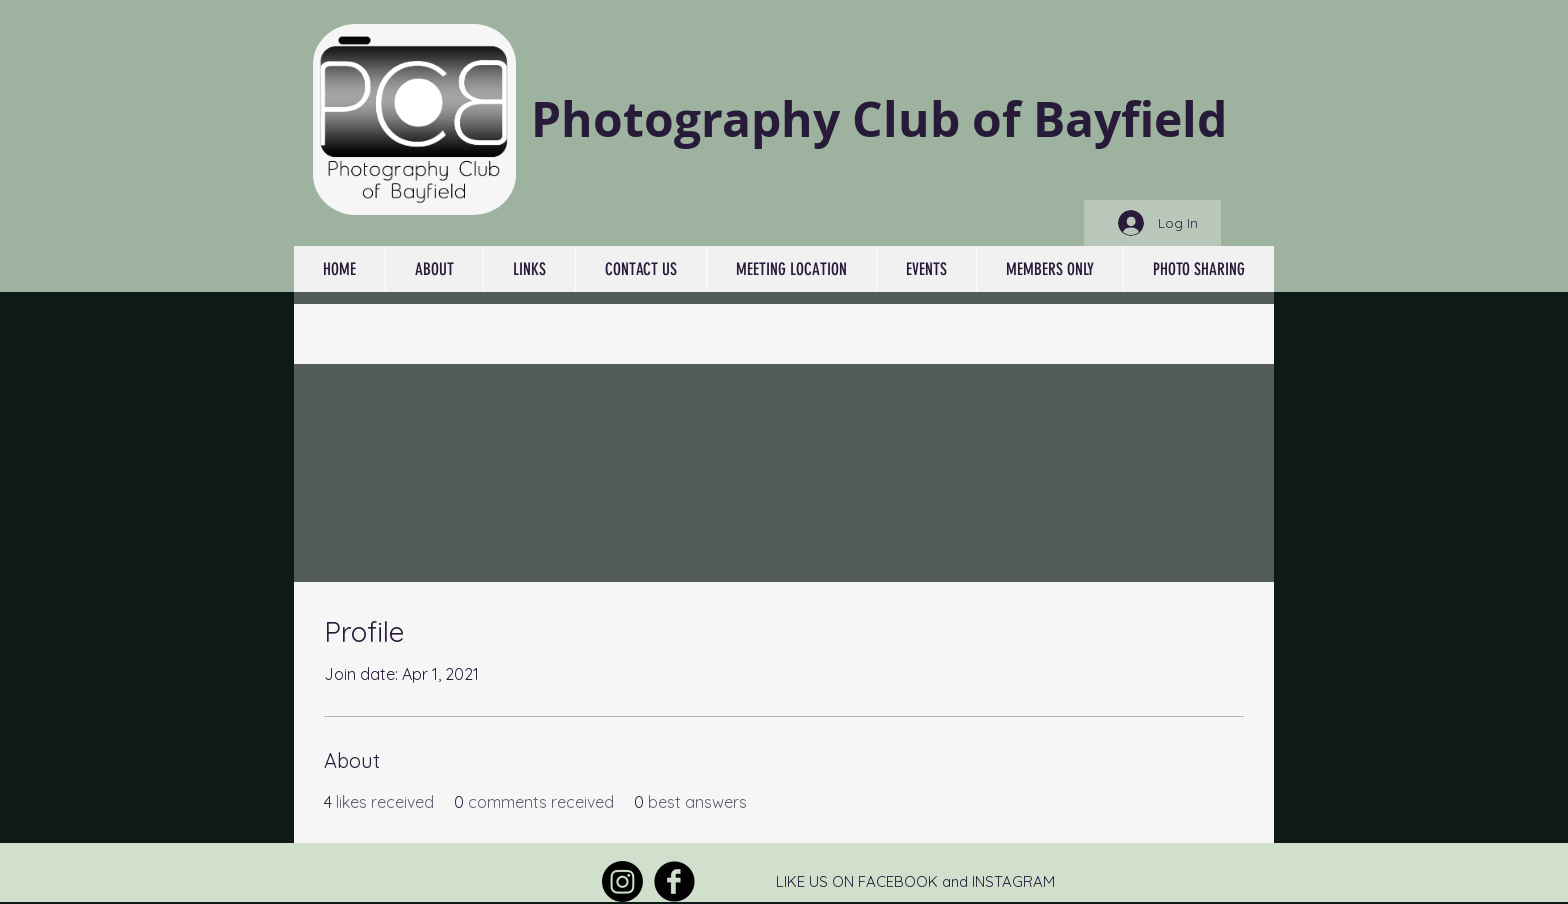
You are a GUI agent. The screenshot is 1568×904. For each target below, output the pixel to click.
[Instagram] (622, 881)
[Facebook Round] (674, 881)
